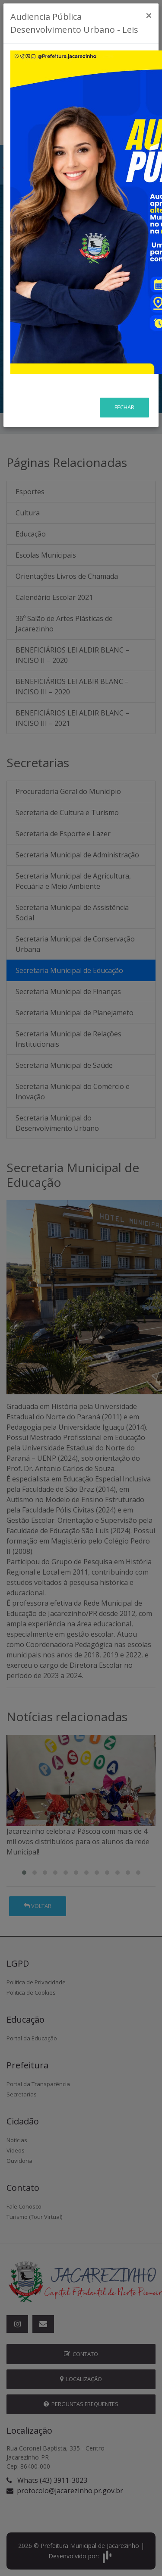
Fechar (124, 407)
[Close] (149, 15)
